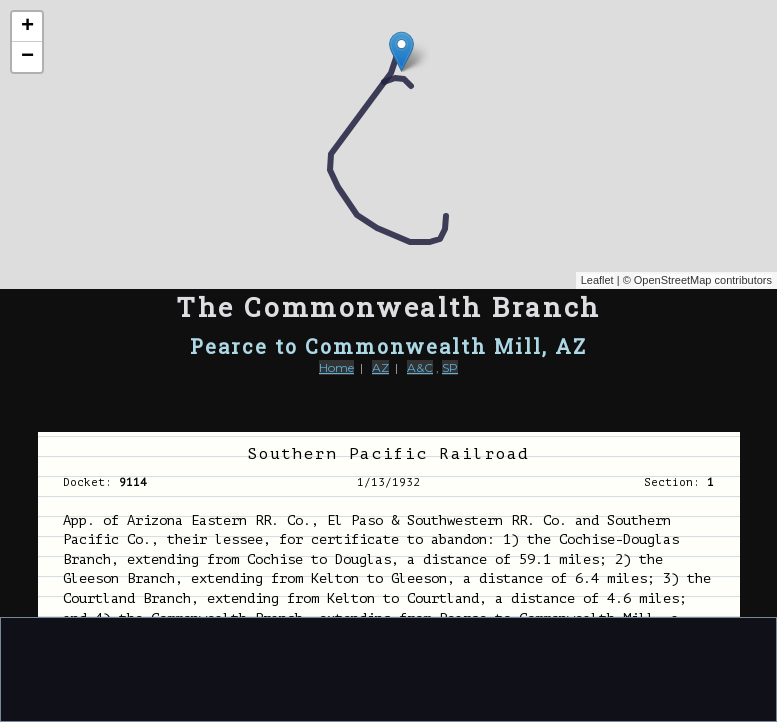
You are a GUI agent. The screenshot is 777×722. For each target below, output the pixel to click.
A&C (420, 367)
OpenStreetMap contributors (703, 280)
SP (450, 367)
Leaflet (597, 280)
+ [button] (27, 27)
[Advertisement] (389, 668)
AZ (380, 367)
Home (336, 367)
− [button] (27, 57)
